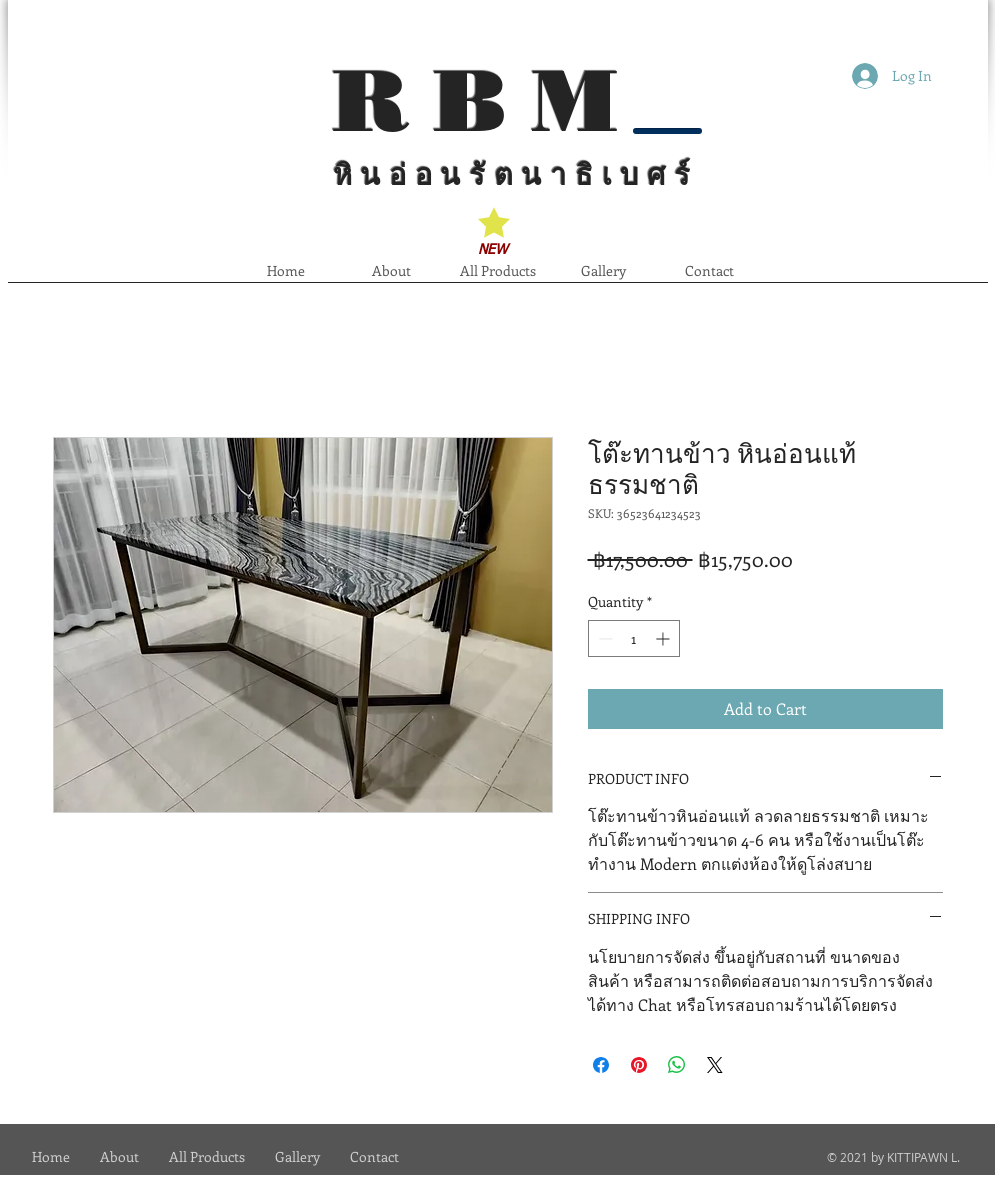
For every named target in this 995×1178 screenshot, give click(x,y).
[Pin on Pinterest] (639, 1065)
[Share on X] (715, 1065)
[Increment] (664, 638)
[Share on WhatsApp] (677, 1065)
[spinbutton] (634, 638)
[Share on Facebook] (601, 1065)
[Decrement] (603, 638)
